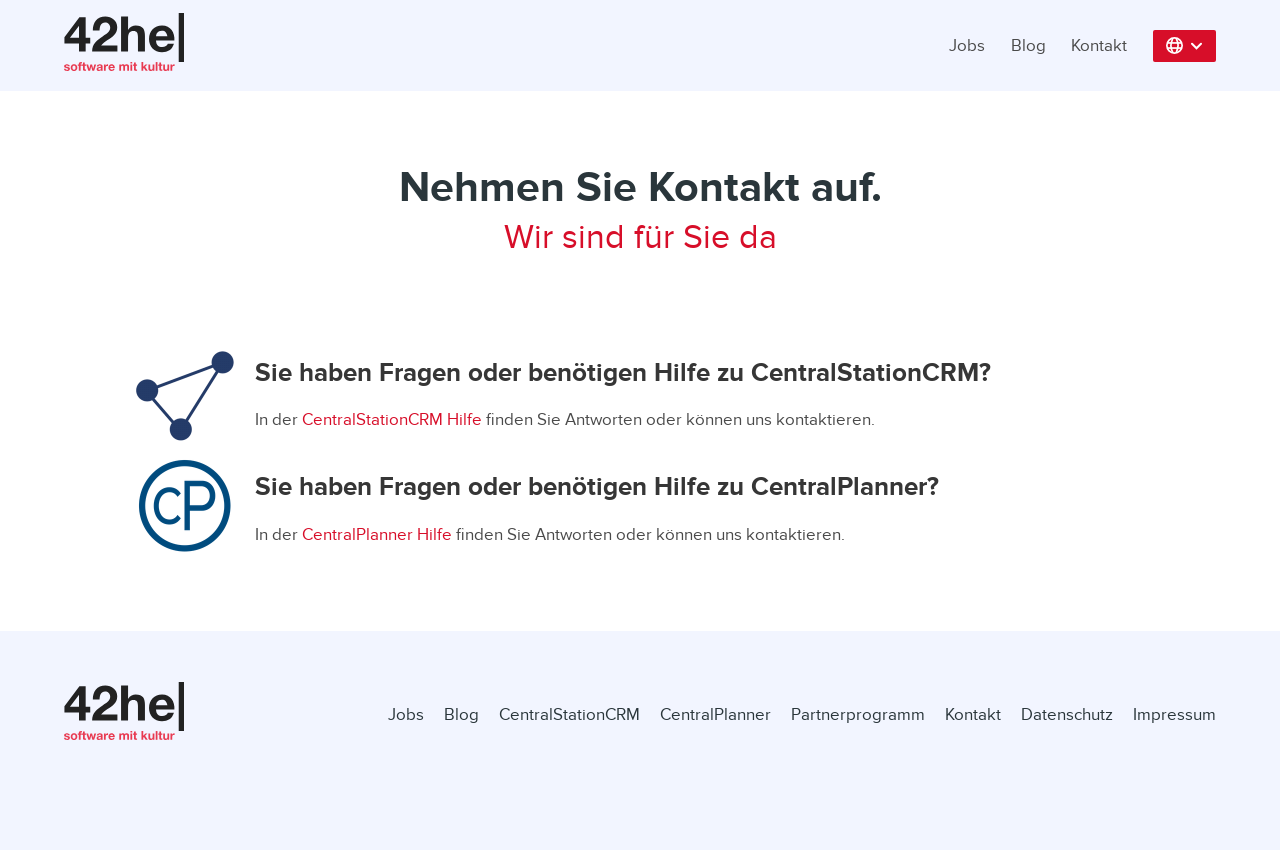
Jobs (967, 45)
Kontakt (1099, 45)
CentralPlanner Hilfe (377, 534)
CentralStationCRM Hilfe (392, 419)
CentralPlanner (715, 714)
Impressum (1174, 714)
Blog (1028, 45)
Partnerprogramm (858, 714)
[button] (1185, 46)
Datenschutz (1067, 714)
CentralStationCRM (569, 714)
